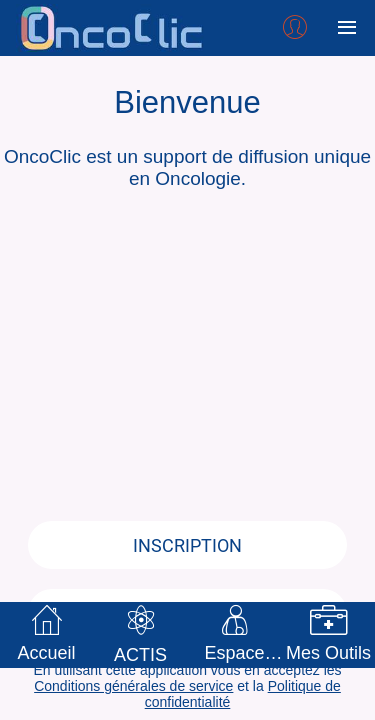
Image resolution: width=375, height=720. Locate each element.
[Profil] (295, 28)
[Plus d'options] (347, 28)
